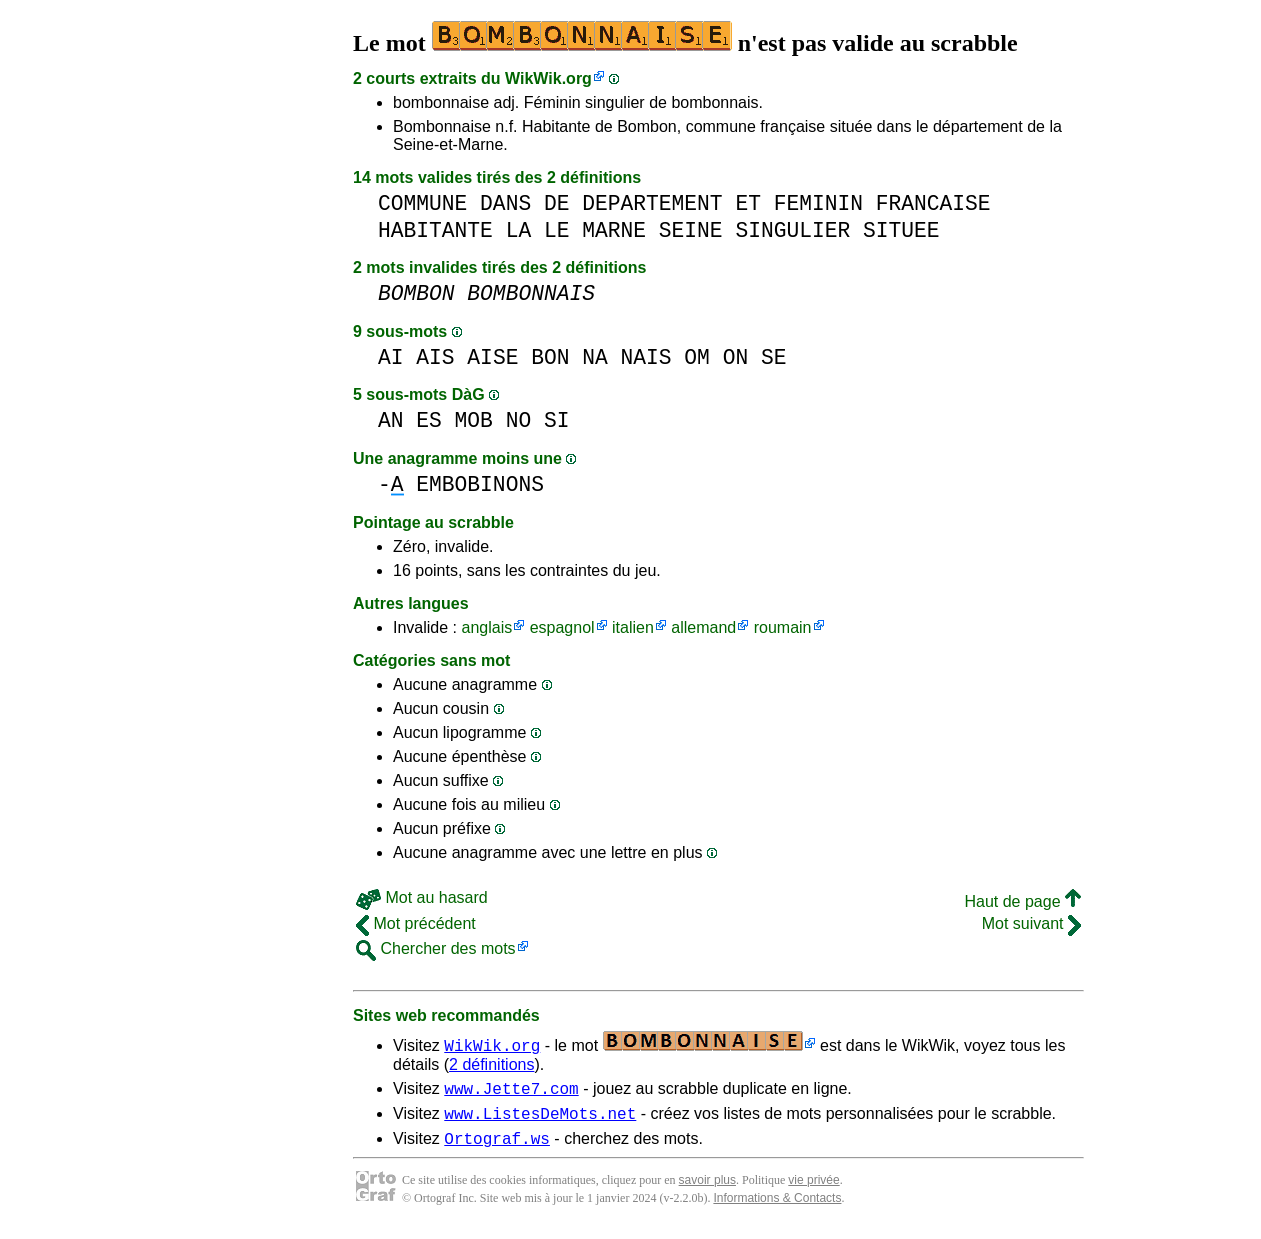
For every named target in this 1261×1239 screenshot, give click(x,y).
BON (550, 357)
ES (429, 420)
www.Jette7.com (511, 1091)
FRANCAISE (933, 203)
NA (595, 357)
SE (774, 357)
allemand (703, 627)
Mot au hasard (422, 897)
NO (519, 420)
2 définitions (491, 1064)
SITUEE (901, 230)
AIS (435, 357)
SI (557, 420)
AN (391, 420)
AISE (492, 357)
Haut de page (1022, 901)
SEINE (691, 230)
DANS (505, 203)
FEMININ (818, 203)
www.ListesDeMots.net (540, 1119)
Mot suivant (1031, 923)
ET (748, 203)
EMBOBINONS (480, 484)
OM (697, 357)
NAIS (646, 357)
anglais (486, 627)
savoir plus (707, 1189)
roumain (783, 627)
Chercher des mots (436, 948)
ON (736, 357)
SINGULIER (792, 230)
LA (519, 230)
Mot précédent (416, 923)
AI (391, 357)
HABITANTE (435, 230)
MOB (474, 420)
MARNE (614, 230)
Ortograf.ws (497, 1147)
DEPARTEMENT (652, 203)
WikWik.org (548, 78)
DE (557, 203)
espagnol (562, 627)
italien (633, 627)
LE (557, 230)
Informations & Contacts (777, 1207)
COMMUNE (422, 203)
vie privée (813, 1189)
